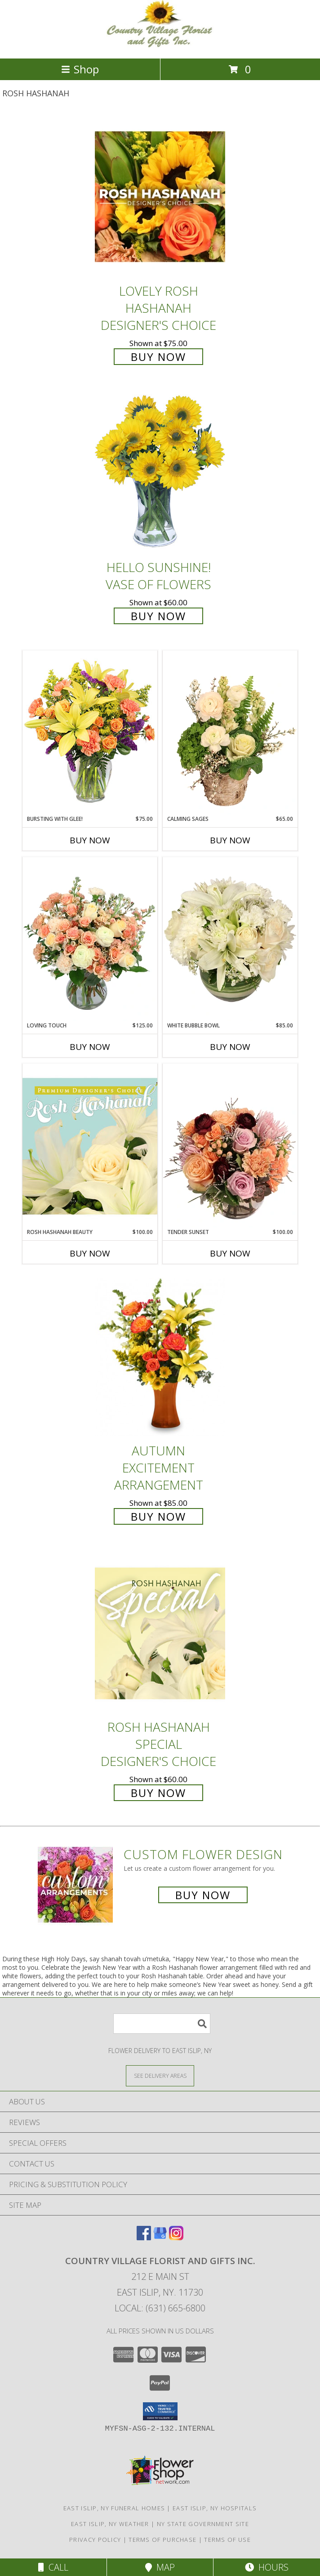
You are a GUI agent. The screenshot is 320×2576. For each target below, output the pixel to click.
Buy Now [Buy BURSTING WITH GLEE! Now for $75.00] (90, 840)
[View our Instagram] (176, 2237)
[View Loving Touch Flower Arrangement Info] (89, 939)
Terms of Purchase (162, 2539)
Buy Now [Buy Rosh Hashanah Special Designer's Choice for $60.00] (158, 1792)
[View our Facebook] (144, 2237)
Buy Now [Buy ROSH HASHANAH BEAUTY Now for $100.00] (90, 1253)
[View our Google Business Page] (160, 2237)
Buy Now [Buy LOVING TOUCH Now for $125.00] (90, 1047)
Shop (80, 69)
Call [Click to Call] (53, 2567)
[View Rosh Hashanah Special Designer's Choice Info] (160, 1633)
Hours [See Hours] (267, 2567)
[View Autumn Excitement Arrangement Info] (160, 1356)
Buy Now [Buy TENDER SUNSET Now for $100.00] (230, 1253)
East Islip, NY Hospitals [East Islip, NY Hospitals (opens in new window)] (215, 2508)
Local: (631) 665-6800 (160, 2308)
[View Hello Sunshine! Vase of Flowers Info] (160, 473)
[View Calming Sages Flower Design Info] (230, 733)
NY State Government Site (203, 2524)
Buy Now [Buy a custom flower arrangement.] (203, 1894)
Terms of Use (227, 2539)
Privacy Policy (95, 2539)
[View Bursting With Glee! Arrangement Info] (89, 732)
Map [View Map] (160, 2567)
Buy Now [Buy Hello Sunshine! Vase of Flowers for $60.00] (158, 615)
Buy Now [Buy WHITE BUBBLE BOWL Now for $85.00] (230, 1047)
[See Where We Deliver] (160, 2075)
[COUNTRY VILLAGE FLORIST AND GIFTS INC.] (160, 45)
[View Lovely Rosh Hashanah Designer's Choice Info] (160, 197)
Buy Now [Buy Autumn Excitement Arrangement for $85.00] (158, 1516)
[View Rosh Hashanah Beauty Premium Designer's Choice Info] (89, 1146)
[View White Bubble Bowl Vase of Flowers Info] (230, 939)
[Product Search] (161, 2023)
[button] (160, 2411)
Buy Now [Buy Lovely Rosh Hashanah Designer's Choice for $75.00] (158, 356)
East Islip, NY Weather (110, 2524)
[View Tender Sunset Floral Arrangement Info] (230, 1146)
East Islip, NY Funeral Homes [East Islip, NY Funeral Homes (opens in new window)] (114, 2508)
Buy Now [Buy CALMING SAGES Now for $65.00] (230, 840)
